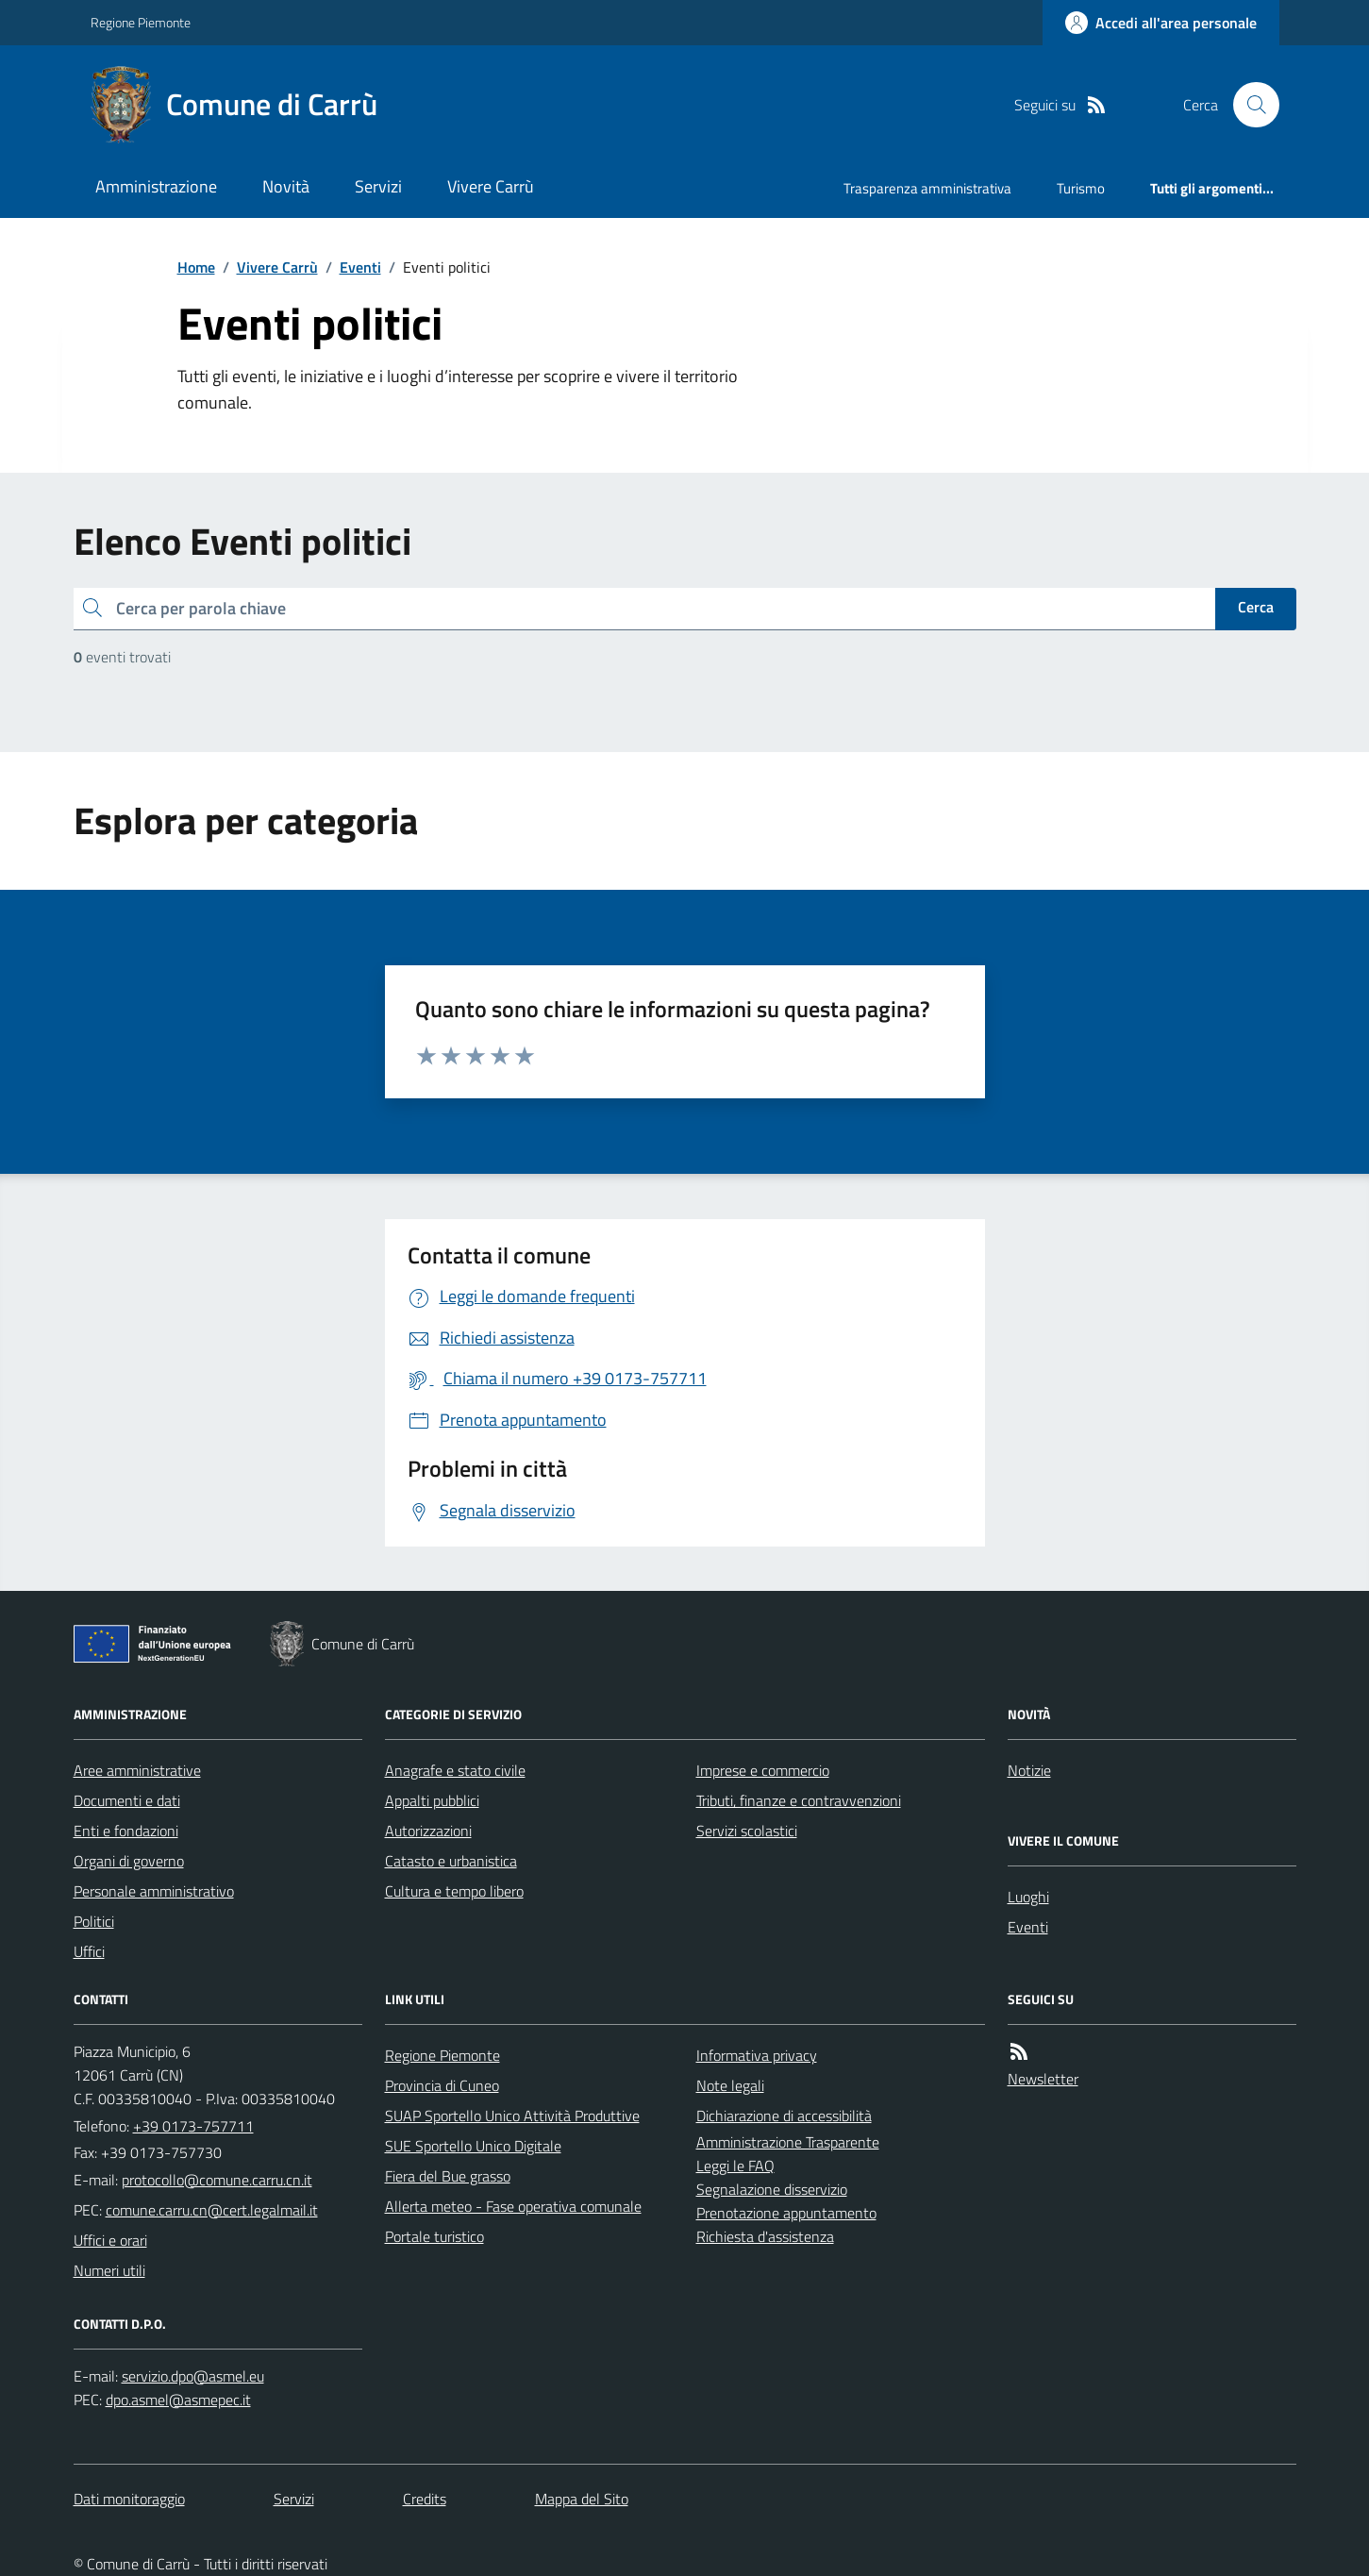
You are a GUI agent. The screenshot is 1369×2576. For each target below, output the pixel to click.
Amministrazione (156, 186)
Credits (424, 2498)
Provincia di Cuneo (442, 2085)
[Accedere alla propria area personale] (1161, 22)
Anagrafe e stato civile (455, 1770)
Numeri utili (109, 2270)
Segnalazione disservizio (771, 2189)
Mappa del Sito (581, 2498)
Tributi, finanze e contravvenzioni (798, 1800)
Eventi (360, 267)
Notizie (1029, 1770)
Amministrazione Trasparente (787, 2142)
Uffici (89, 1951)
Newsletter (1043, 2078)
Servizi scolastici (746, 1830)
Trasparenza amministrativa (927, 188)
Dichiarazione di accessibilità (784, 2115)
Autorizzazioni (428, 1830)
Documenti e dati (127, 1800)
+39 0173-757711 (193, 2126)
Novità (285, 186)
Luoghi (1028, 1896)
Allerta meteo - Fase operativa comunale (513, 2206)
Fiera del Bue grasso (447, 2176)
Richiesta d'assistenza (765, 2236)
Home (196, 267)
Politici (94, 1921)
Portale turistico (434, 2236)
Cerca (1256, 606)
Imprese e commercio (762, 1770)
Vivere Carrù (490, 186)
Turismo (1081, 188)
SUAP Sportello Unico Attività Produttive (512, 2115)
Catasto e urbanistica (451, 1860)
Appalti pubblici (432, 1800)
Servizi (378, 186)
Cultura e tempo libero (454, 1891)
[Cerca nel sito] (1248, 104)
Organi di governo (129, 1860)
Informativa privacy (756, 2055)
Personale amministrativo (154, 1891)
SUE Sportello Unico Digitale (473, 2145)
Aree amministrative (137, 1770)
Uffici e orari (110, 2240)
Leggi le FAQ (735, 2165)
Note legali (730, 2085)
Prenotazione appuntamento (786, 2212)
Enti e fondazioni (126, 1830)
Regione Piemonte (141, 22)
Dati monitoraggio (129, 2498)
